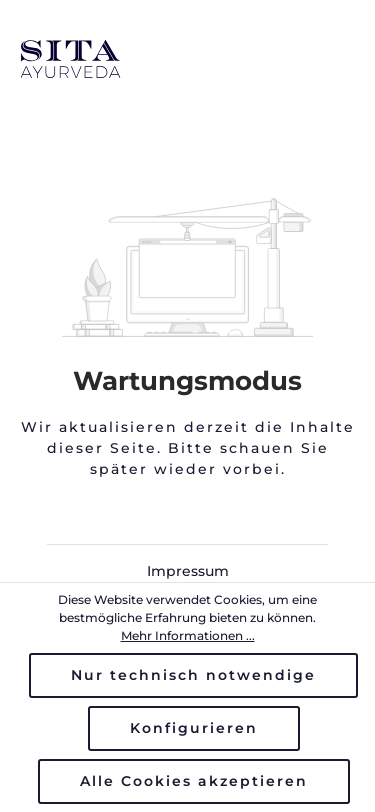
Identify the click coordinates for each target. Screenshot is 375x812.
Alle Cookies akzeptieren (194, 781)
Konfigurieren (194, 728)
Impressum (188, 571)
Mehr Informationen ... (188, 635)
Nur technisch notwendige (193, 675)
